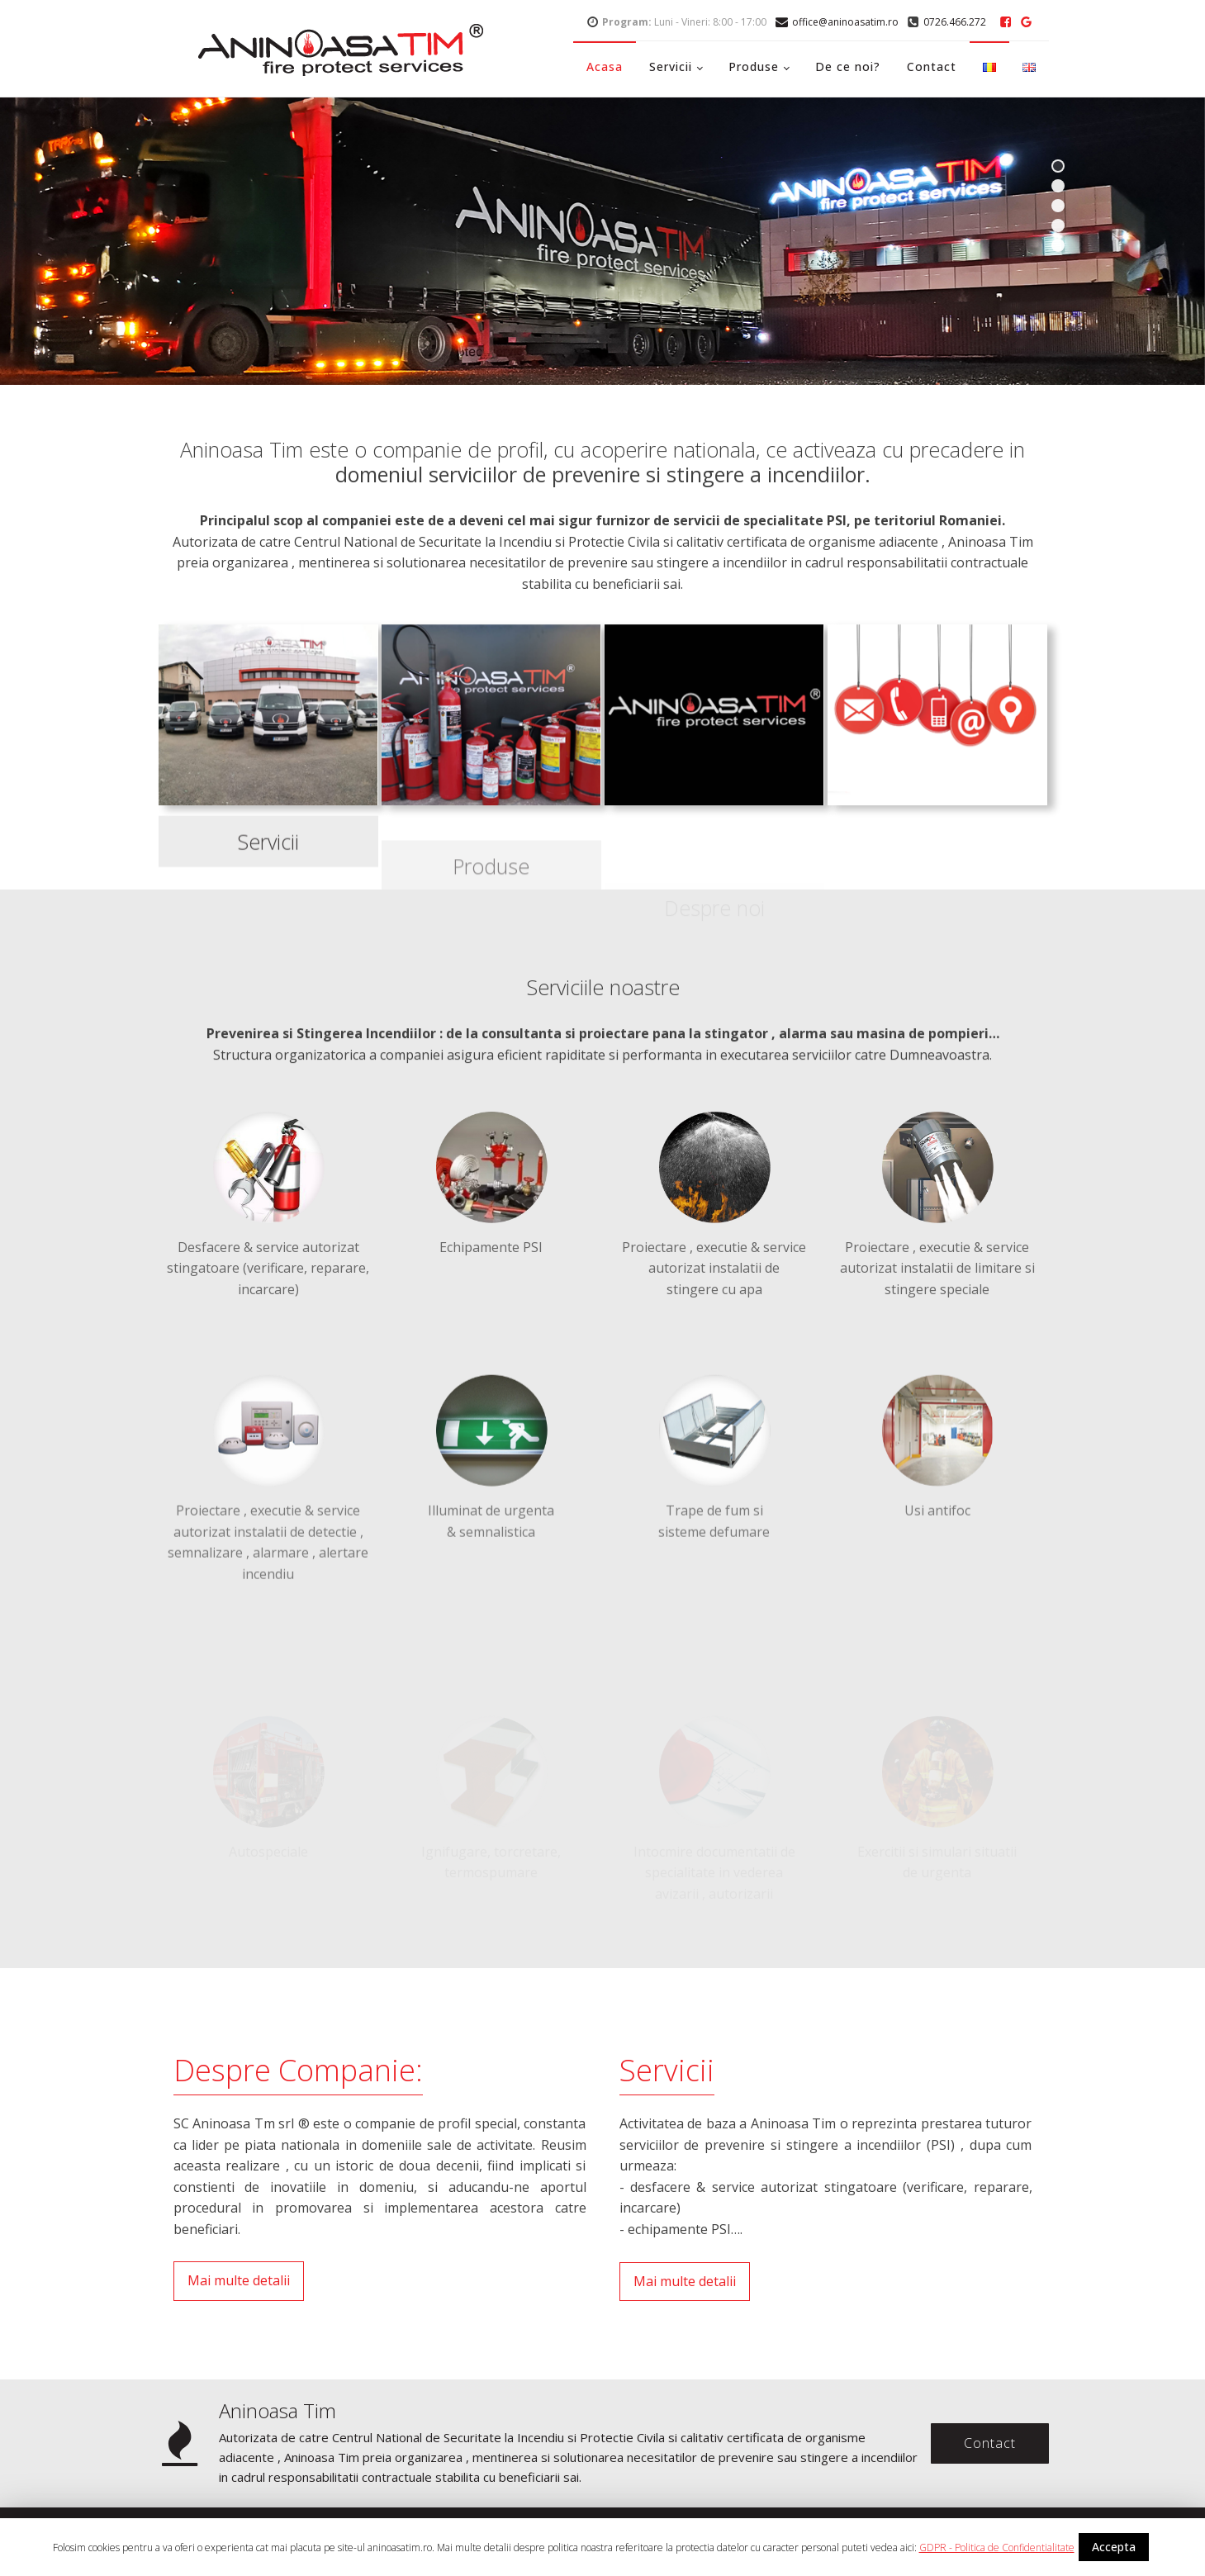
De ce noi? (847, 66)
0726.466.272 (954, 22)
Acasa (604, 66)
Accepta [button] (1114, 2547)
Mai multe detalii (238, 2280)
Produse (753, 66)
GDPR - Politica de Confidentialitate (997, 2547)
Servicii (670, 66)
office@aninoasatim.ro (845, 22)
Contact (931, 66)
